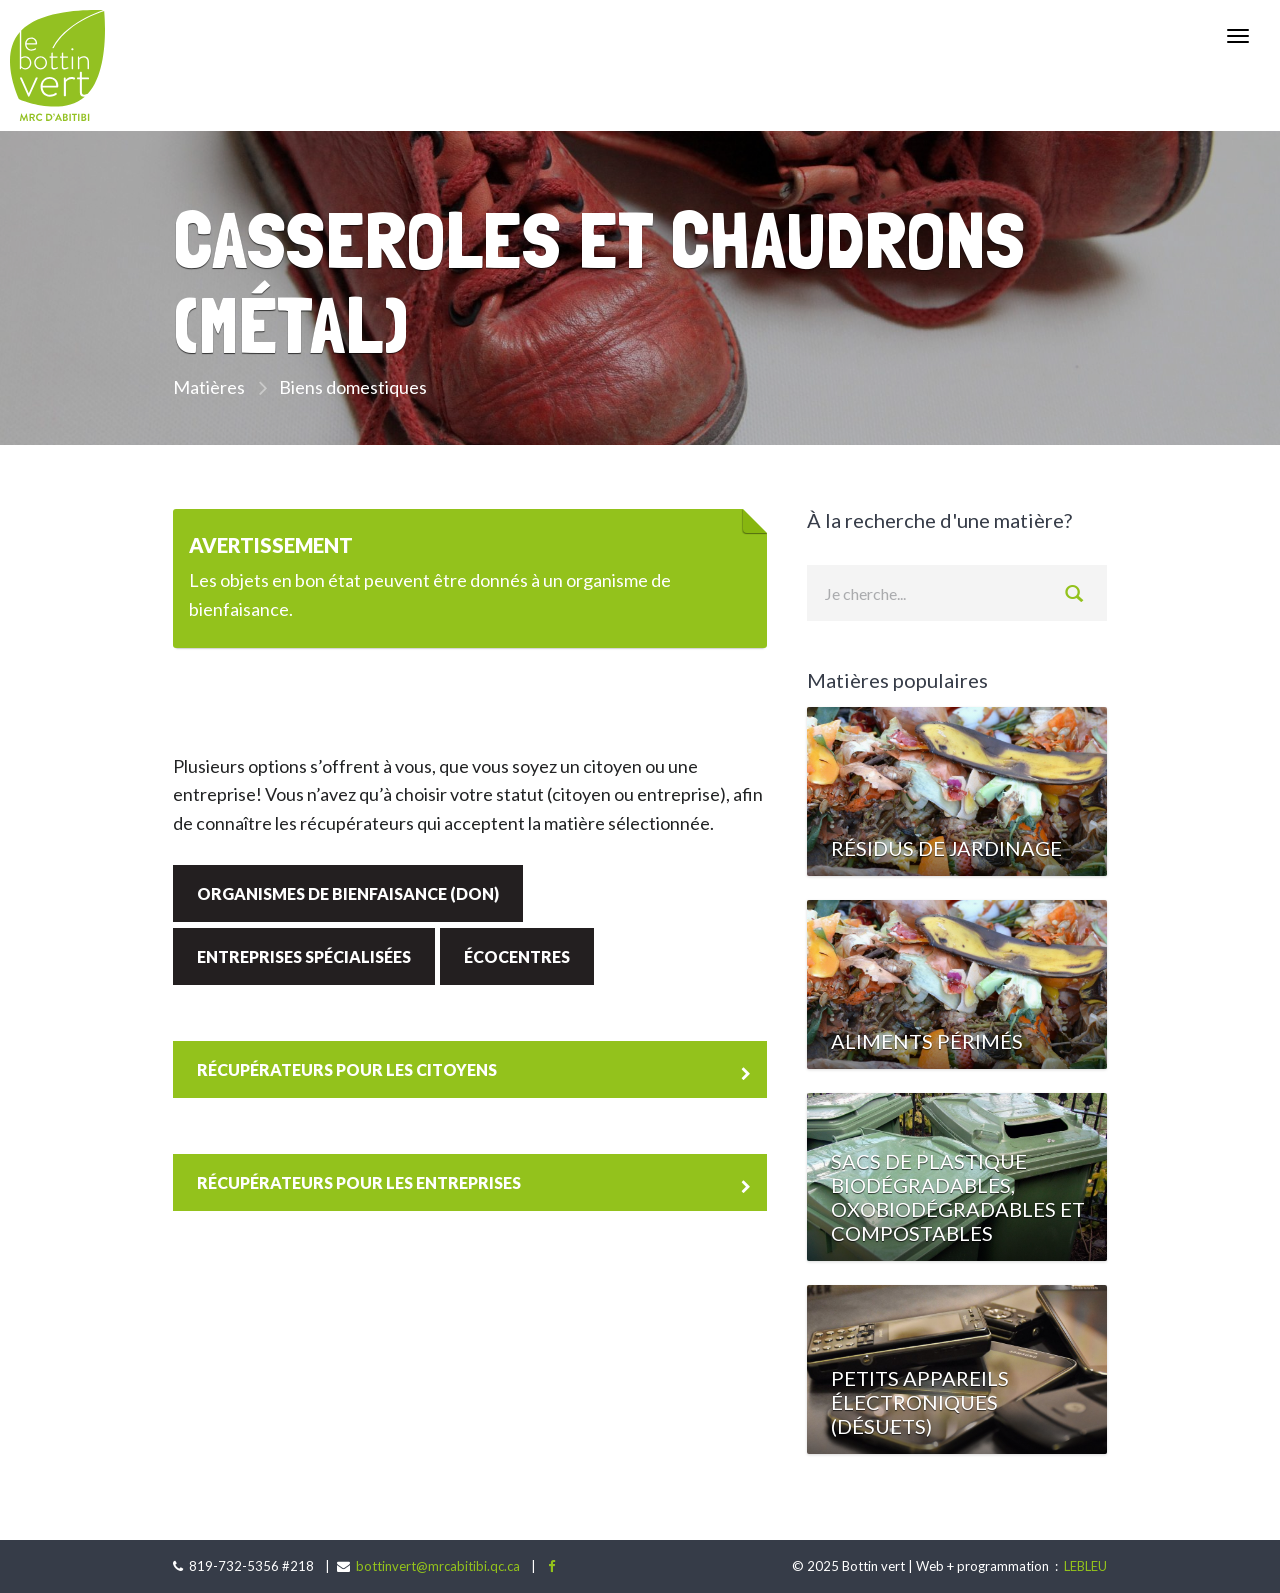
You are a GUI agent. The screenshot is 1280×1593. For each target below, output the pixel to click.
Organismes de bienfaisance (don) (348, 893)
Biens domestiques (353, 387)
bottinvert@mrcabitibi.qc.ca (438, 1566)
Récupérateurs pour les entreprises (359, 1182)
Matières (209, 387)
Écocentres (517, 956)
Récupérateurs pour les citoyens (347, 1069)
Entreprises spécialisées (304, 956)
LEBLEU (1084, 1566)
